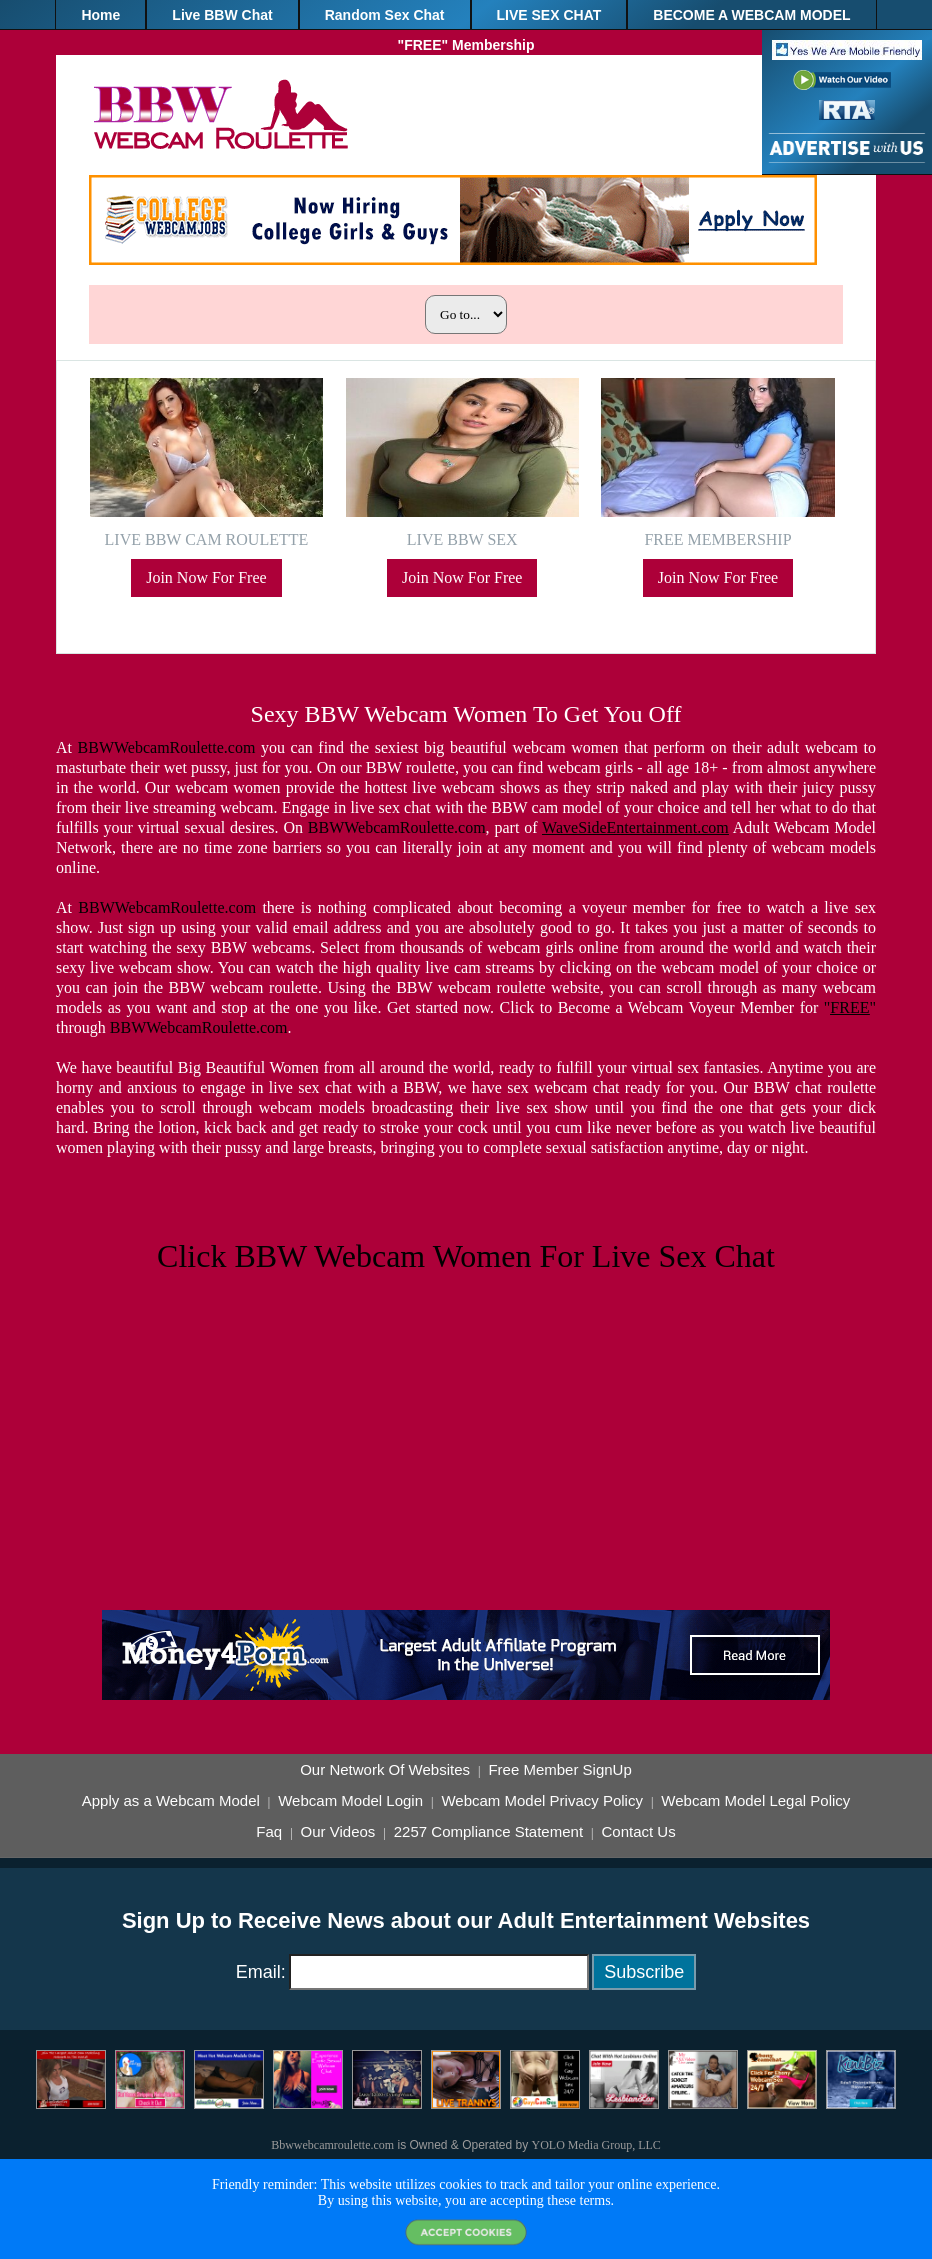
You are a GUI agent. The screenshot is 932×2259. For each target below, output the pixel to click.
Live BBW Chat (222, 15)
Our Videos (338, 1832)
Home (100, 15)
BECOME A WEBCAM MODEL (751, 15)
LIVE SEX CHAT (549, 15)
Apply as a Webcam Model (171, 1801)
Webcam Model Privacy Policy (541, 1801)
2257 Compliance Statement (488, 1832)
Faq (269, 1832)
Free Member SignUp (559, 1770)
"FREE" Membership (466, 45)
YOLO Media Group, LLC (596, 2145)
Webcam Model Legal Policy (755, 1801)
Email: (261, 1972)
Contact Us (638, 1832)
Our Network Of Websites (385, 1770)
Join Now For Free (206, 577)
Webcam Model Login (350, 1801)
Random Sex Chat (385, 15)
